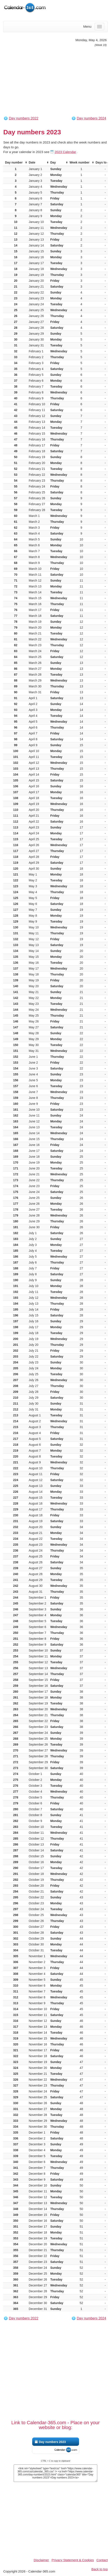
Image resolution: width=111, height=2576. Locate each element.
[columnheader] (15, 162)
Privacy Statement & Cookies (73, 2560)
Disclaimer (41, 2560)
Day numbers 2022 (23, 118)
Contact (102, 2560)
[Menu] (99, 26)
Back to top (99, 2569)
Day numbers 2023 (52, 2442)
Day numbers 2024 (91, 118)
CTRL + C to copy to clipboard (55, 2461)
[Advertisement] (55, 81)
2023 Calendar (65, 152)
